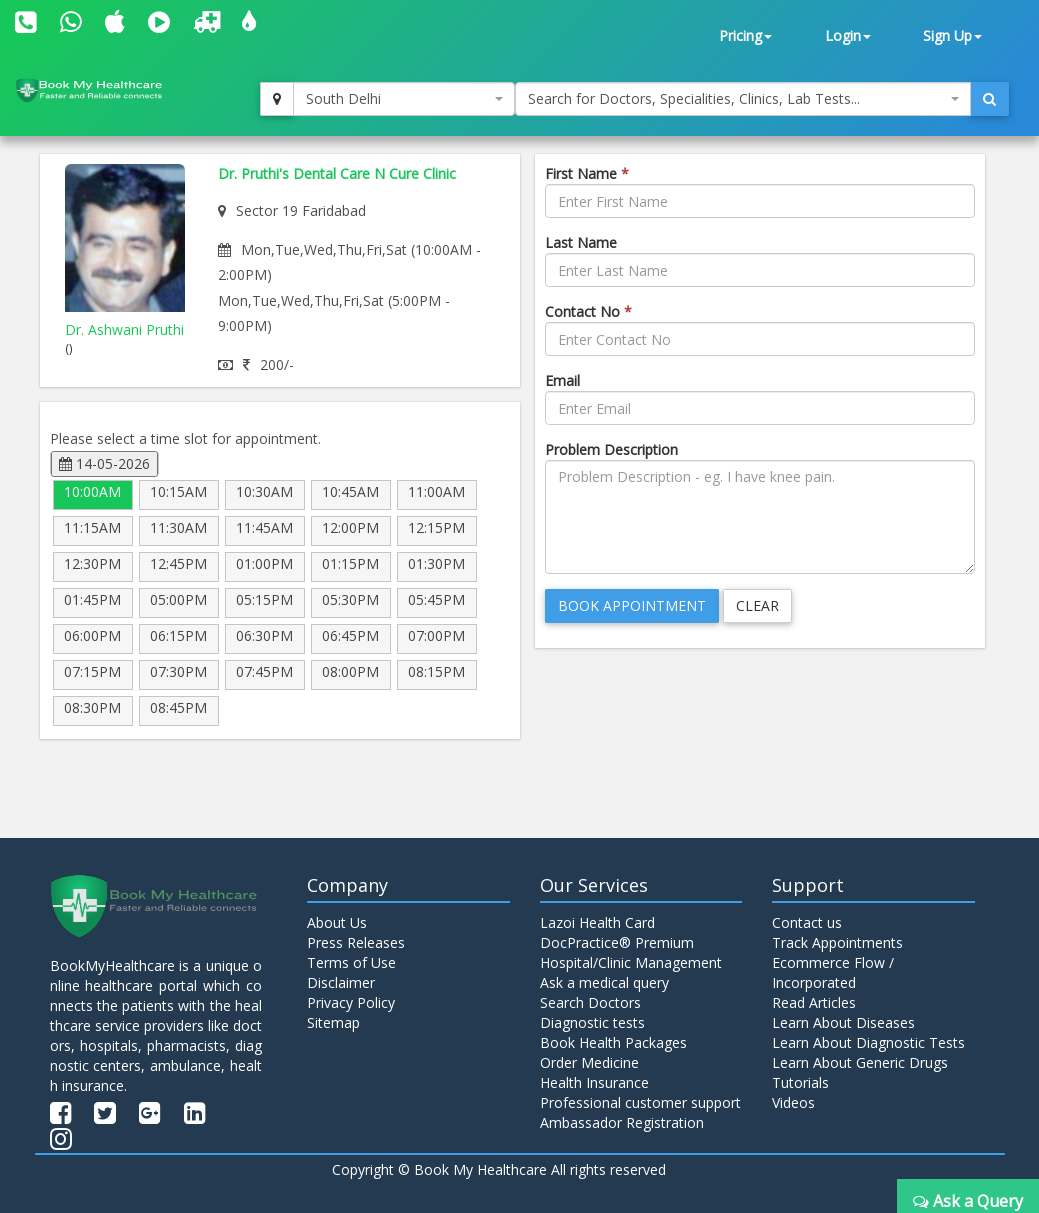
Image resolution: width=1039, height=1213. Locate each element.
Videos (793, 1102)
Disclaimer (341, 982)
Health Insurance (594, 1082)
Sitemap (333, 1022)
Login (848, 35)
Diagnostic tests (592, 1022)
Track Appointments (837, 942)
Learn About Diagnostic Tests (868, 1042)
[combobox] (404, 99)
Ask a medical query (604, 982)
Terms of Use (351, 962)
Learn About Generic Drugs (860, 1062)
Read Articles (814, 1002)
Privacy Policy (351, 1002)
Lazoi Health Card (597, 922)
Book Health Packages (613, 1042)
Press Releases (356, 942)
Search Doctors (590, 1002)
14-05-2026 (104, 463)
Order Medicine (589, 1062)
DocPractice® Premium (617, 942)
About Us (337, 922)
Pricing (745, 35)
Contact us (807, 922)
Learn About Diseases (843, 1022)
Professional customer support (640, 1102)
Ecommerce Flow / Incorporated (833, 972)
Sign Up (952, 35)
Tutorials (800, 1082)
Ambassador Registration (622, 1122)
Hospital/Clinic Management (631, 962)
